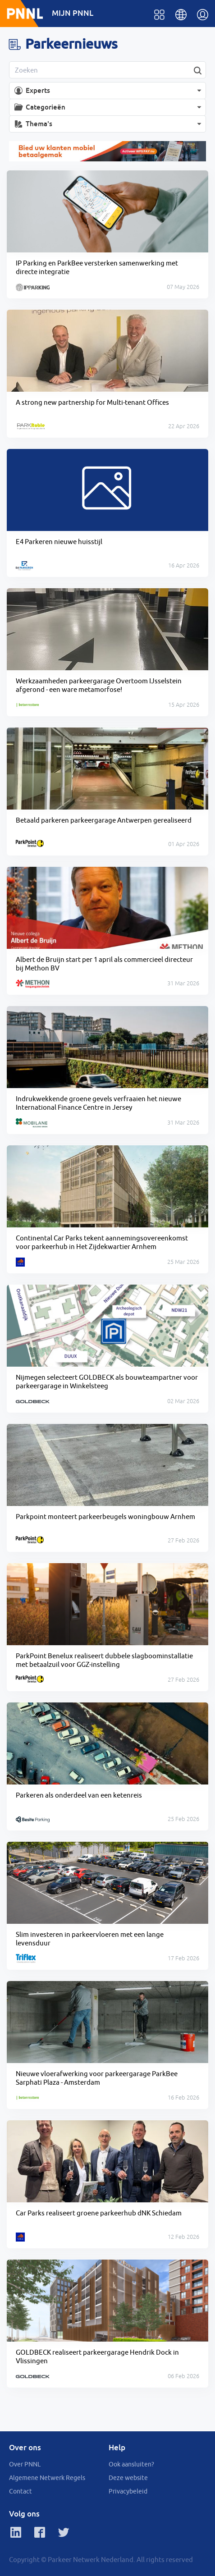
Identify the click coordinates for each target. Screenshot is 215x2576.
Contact (20, 2491)
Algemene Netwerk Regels (47, 2477)
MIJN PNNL (72, 13)
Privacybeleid (128, 2491)
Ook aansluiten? (131, 2464)
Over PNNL (25, 2464)
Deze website (128, 2477)
